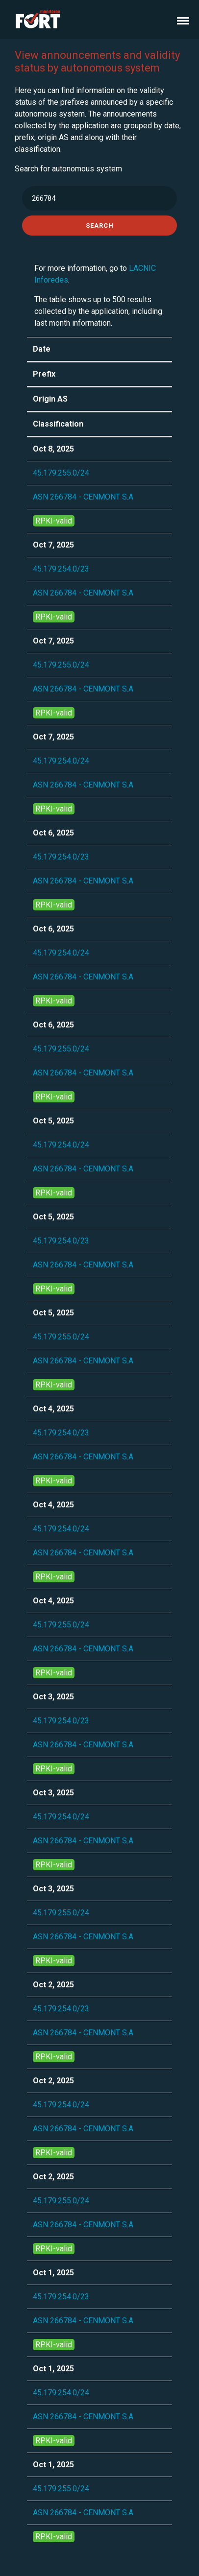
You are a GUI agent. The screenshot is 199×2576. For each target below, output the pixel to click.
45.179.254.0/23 (61, 568)
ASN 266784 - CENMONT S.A (83, 496)
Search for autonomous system (68, 168)
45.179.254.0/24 (61, 760)
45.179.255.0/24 (61, 472)
